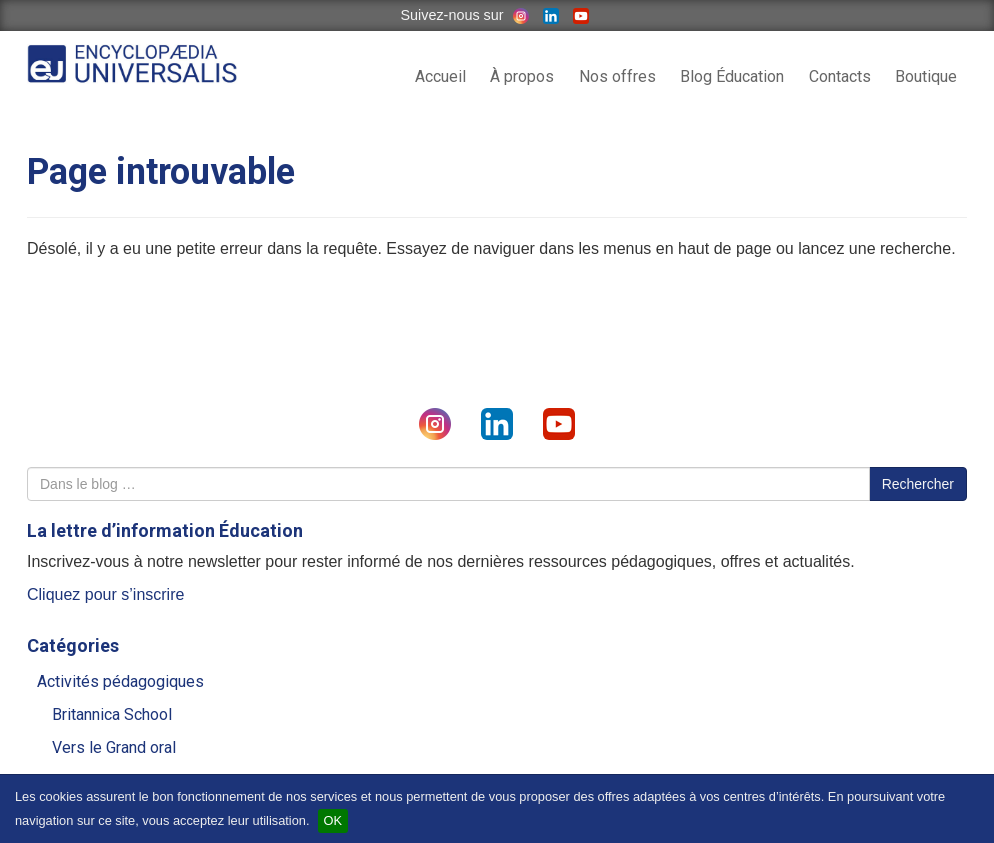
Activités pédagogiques (120, 681)
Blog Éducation (732, 76)
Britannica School (112, 714)
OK (333, 820)
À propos (522, 76)
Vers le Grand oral (114, 747)
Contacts (840, 76)
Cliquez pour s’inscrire (105, 594)
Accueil (440, 76)
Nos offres (617, 76)
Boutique (926, 76)
